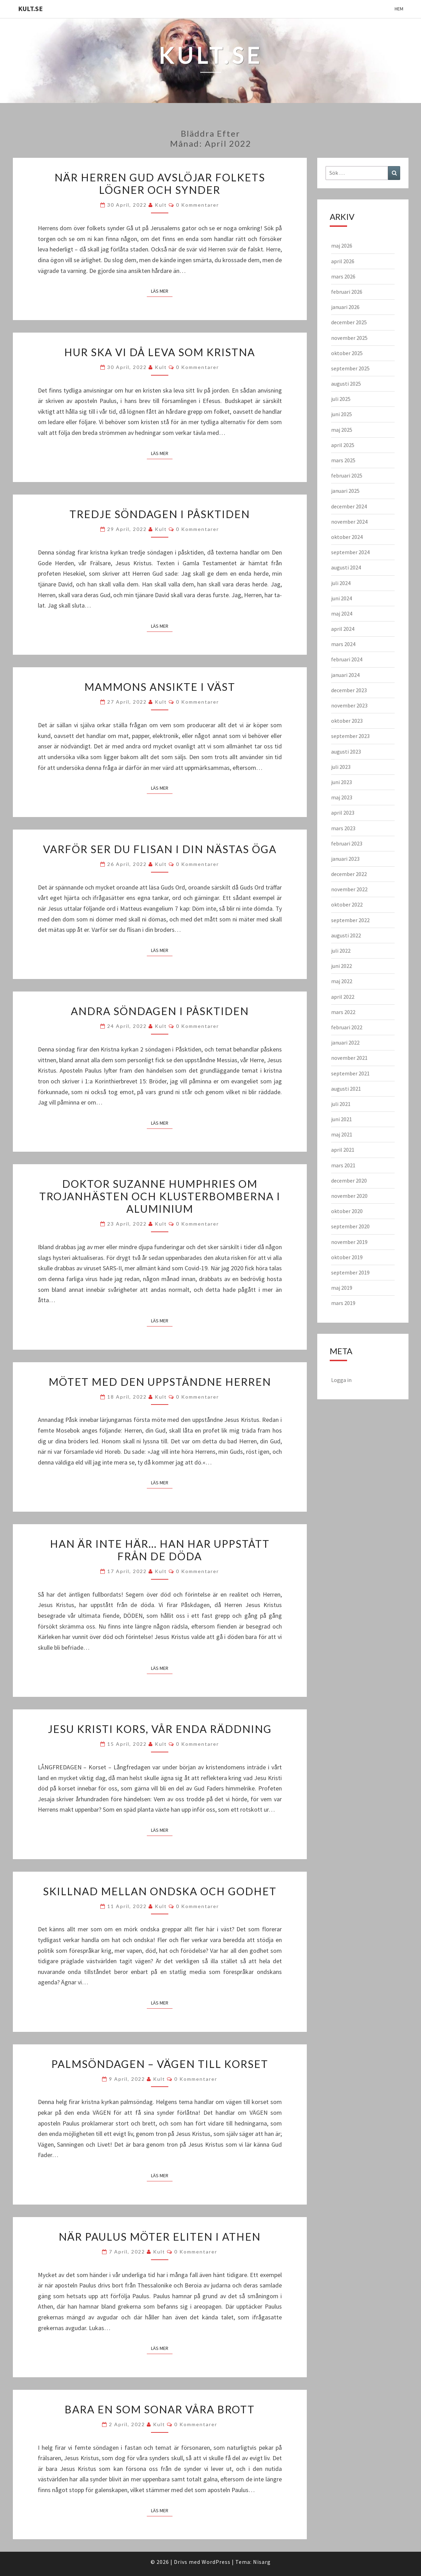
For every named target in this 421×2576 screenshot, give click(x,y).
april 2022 (342, 996)
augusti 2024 (346, 567)
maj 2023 (341, 797)
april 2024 (342, 628)
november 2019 (349, 1241)
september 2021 (350, 1073)
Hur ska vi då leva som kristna (159, 352)
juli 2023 (341, 766)
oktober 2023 (347, 720)
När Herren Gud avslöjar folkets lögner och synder (159, 183)
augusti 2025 (346, 383)
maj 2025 (341, 429)
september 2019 (350, 1272)
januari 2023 (345, 858)
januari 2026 (345, 306)
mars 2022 (343, 1011)
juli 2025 (341, 398)
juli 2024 (341, 582)
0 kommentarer (197, 205)
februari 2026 (346, 291)
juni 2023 (341, 782)
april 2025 (342, 444)
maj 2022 (341, 981)
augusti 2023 (346, 751)
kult (161, 205)
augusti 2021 (346, 1088)
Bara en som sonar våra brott (160, 2409)
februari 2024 (346, 659)
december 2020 (349, 1180)
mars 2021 (343, 1165)
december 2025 (349, 322)
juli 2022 (341, 950)
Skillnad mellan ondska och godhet (160, 1891)
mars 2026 (343, 276)
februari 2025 (346, 475)
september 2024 (350, 552)
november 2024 (349, 521)
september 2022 (350, 920)
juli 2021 (341, 1103)
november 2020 (349, 1195)
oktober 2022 (347, 904)
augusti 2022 (346, 935)
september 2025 (350, 368)
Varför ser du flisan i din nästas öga (160, 849)
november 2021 (349, 1057)
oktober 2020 (347, 1211)
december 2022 (349, 873)
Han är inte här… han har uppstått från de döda (160, 1549)
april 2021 (342, 1149)
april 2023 (342, 812)
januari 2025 (345, 490)
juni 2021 (341, 1119)
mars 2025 (343, 460)
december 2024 (349, 506)
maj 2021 (341, 1134)
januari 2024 (345, 674)
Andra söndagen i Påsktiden (160, 1011)
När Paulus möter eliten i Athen (160, 2236)
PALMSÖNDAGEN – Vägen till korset (159, 2064)
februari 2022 (346, 1027)
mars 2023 (343, 828)
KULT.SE (30, 8)
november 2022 (349, 889)
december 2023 (349, 690)
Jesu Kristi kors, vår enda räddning (160, 1729)
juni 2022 (341, 965)
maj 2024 (341, 613)
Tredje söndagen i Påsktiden (159, 514)
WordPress (216, 2561)
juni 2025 (341, 414)
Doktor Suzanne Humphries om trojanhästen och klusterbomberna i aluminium (159, 1196)
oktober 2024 (347, 536)
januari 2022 (345, 1042)
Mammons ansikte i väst (159, 686)
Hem (399, 9)
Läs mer (161, 290)
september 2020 (350, 1226)
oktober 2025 (347, 353)
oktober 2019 (347, 1257)
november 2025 (349, 337)
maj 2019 (341, 1287)
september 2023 (350, 735)
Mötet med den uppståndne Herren (160, 1381)
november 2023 (349, 705)
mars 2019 (343, 1302)
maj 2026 (341, 245)
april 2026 (342, 261)
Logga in (341, 1379)
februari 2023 (346, 843)
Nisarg (262, 2561)
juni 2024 (341, 598)
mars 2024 (343, 644)
